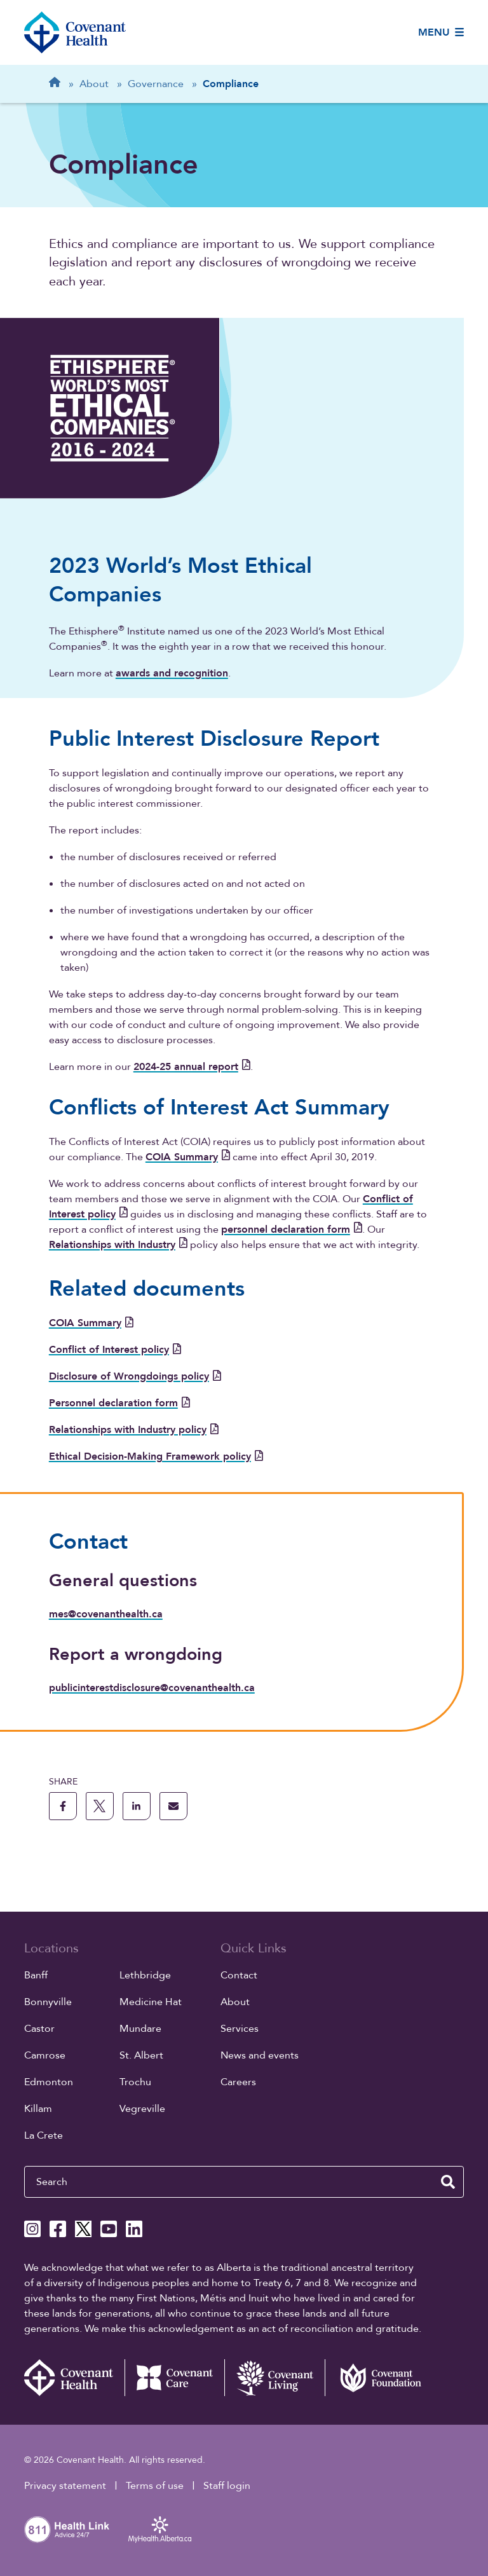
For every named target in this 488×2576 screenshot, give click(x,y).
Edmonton (48, 2082)
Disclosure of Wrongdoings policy (135, 1376)
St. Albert (141, 2055)
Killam (38, 2109)
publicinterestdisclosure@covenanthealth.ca (152, 1688)
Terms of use (155, 2486)
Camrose (44, 2055)
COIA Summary (188, 1157)
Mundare (140, 2029)
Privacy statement (65, 2486)
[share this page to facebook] (63, 1806)
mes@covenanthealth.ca (106, 1614)
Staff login (226, 2486)
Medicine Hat (150, 2002)
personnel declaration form (291, 1230)
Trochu (135, 2082)
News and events (259, 2055)
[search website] (448, 2182)
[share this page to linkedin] (137, 1806)
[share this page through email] (173, 1806)
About (235, 2002)
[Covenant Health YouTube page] (108, 2229)
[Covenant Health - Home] (74, 2377)
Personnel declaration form (119, 1403)
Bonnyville (48, 2002)
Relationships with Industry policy (134, 1430)
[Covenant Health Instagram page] (32, 2229)
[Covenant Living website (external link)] (274, 2377)
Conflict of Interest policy (115, 1350)
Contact (238, 1975)
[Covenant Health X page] (83, 2229)
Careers (238, 2082)
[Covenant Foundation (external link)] (375, 2377)
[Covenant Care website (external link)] (175, 2377)
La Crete (43, 2135)
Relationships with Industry (118, 1245)
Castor (39, 2029)
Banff (36, 1975)
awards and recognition (172, 673)
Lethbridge (145, 1975)
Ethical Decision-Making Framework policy (156, 1456)
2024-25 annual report (191, 1067)
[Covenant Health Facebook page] (58, 2229)
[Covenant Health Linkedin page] (134, 2229)
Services (239, 2029)
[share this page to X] (100, 1806)
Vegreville (142, 2109)
